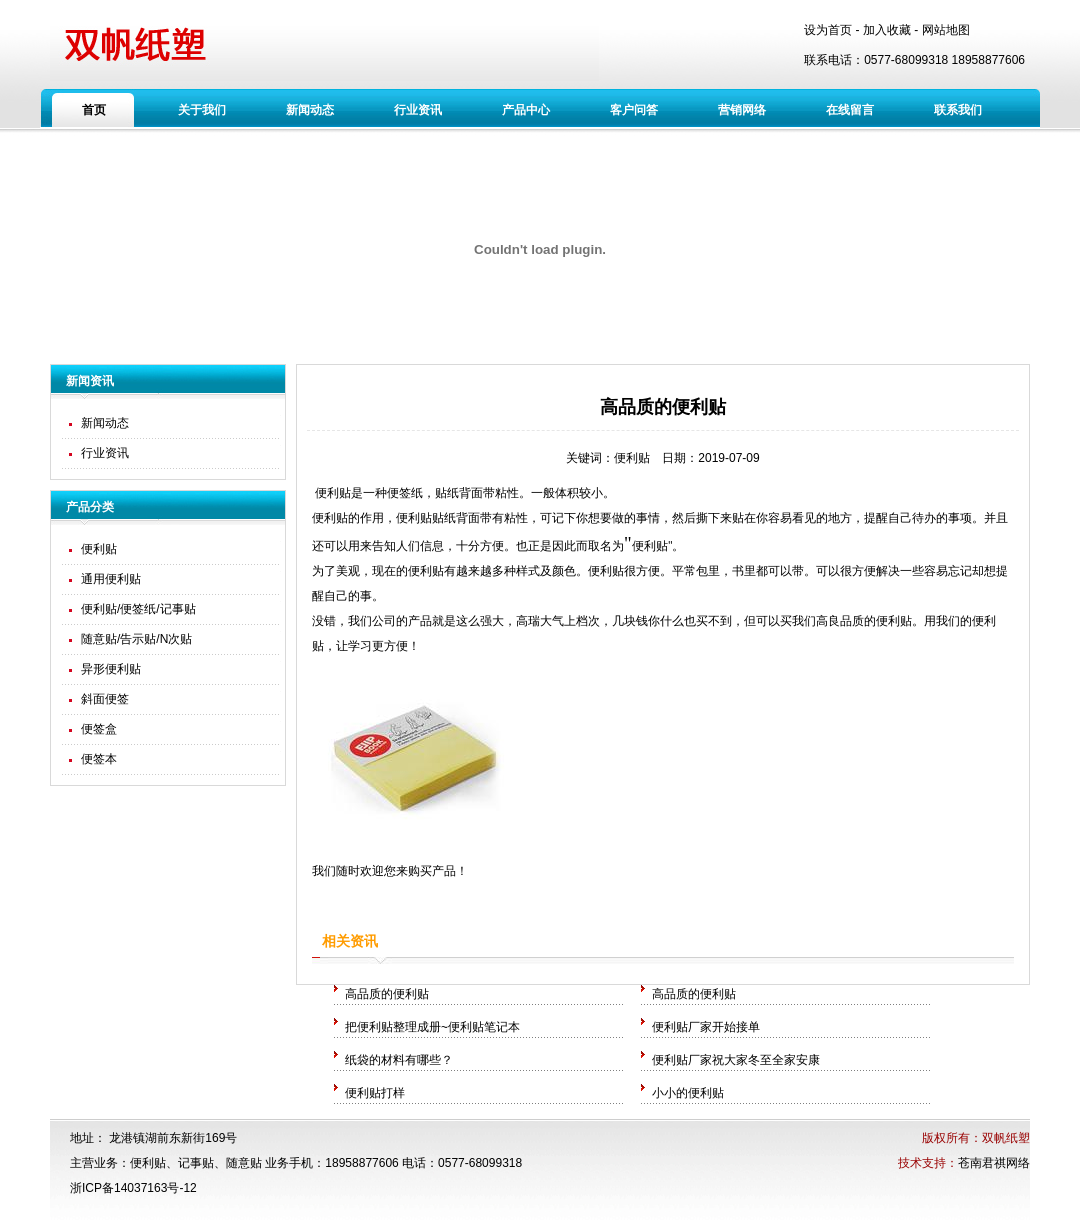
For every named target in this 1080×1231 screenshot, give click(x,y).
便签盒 (99, 729)
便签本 (99, 759)
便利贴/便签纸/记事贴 (138, 609)
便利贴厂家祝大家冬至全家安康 (736, 1060)
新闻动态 (310, 110)
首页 (94, 110)
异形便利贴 (111, 669)
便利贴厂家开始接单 (706, 1027)
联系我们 (958, 110)
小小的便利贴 (688, 1093)
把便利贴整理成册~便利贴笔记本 (432, 1027)
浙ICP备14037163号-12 (133, 1188)
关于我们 (202, 110)
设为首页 (828, 30)
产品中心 (526, 110)
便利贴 (99, 549)
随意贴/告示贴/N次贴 (136, 639)
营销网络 (742, 110)
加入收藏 (887, 30)
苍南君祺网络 (994, 1163)
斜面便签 (105, 699)
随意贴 (244, 1163)
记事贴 (196, 1163)
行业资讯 (418, 110)
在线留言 (850, 110)
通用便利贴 (111, 579)
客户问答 (634, 110)
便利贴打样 (375, 1093)
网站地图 (946, 30)
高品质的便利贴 (387, 994)
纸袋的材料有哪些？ (399, 1060)
